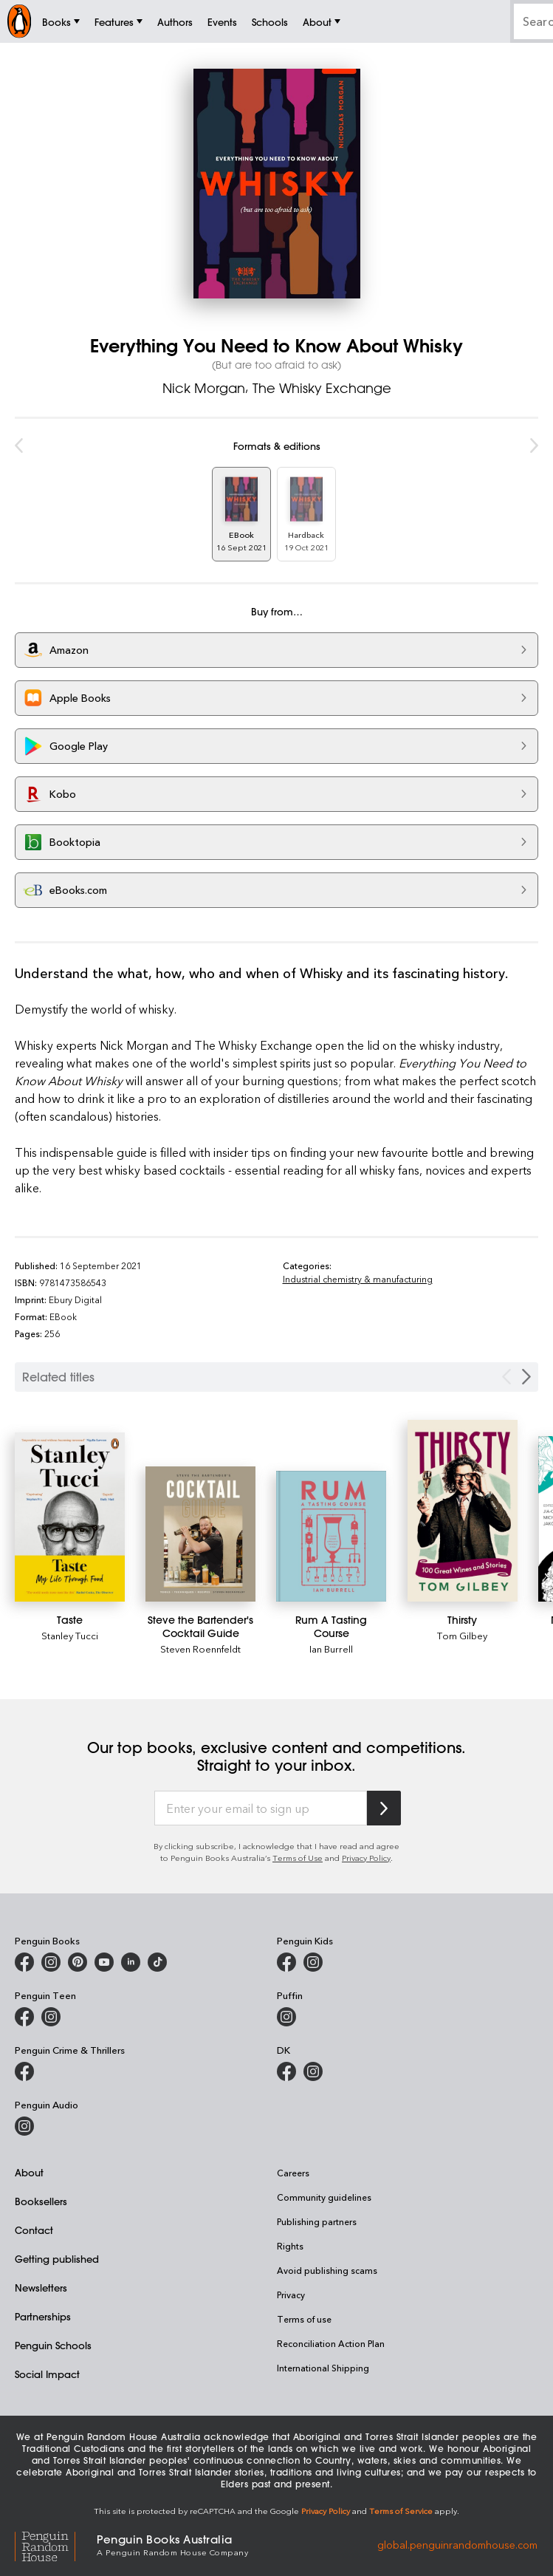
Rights (290, 2245)
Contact (34, 2230)
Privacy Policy (366, 1857)
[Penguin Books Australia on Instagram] (51, 1962)
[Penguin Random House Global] (56, 2543)
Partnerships (43, 2316)
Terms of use (304, 2319)
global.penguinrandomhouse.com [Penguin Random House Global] (457, 2544)
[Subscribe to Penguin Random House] (384, 1808)
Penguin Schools (53, 2345)
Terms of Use (297, 1857)
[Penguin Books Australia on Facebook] (24, 1962)
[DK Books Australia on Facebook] (286, 2071)
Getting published (57, 2258)
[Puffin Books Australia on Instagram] (286, 2016)
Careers (293, 2172)
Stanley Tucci (69, 1635)
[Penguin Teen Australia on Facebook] (24, 2016)
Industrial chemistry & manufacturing (358, 1278)
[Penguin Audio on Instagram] (24, 2126)
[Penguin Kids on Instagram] (313, 1962)
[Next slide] (526, 1376)
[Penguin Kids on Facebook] (286, 1962)
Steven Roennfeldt (200, 1648)
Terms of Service (401, 2510)
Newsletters (41, 2287)
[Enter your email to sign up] (260, 1808)
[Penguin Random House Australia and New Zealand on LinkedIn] (130, 1962)
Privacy (291, 2294)
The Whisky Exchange (322, 388)
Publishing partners (317, 2221)
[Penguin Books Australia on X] (77, 1962)
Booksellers (41, 2201)
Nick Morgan (203, 388)
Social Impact (47, 2374)
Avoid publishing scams (327, 2270)
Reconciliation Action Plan (331, 2343)
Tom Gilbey (462, 1635)
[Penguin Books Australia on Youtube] (104, 1962)
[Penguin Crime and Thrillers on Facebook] (24, 2071)
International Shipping (323, 2367)
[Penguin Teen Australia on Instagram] (51, 2016)
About (29, 2172)
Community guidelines (324, 2197)
